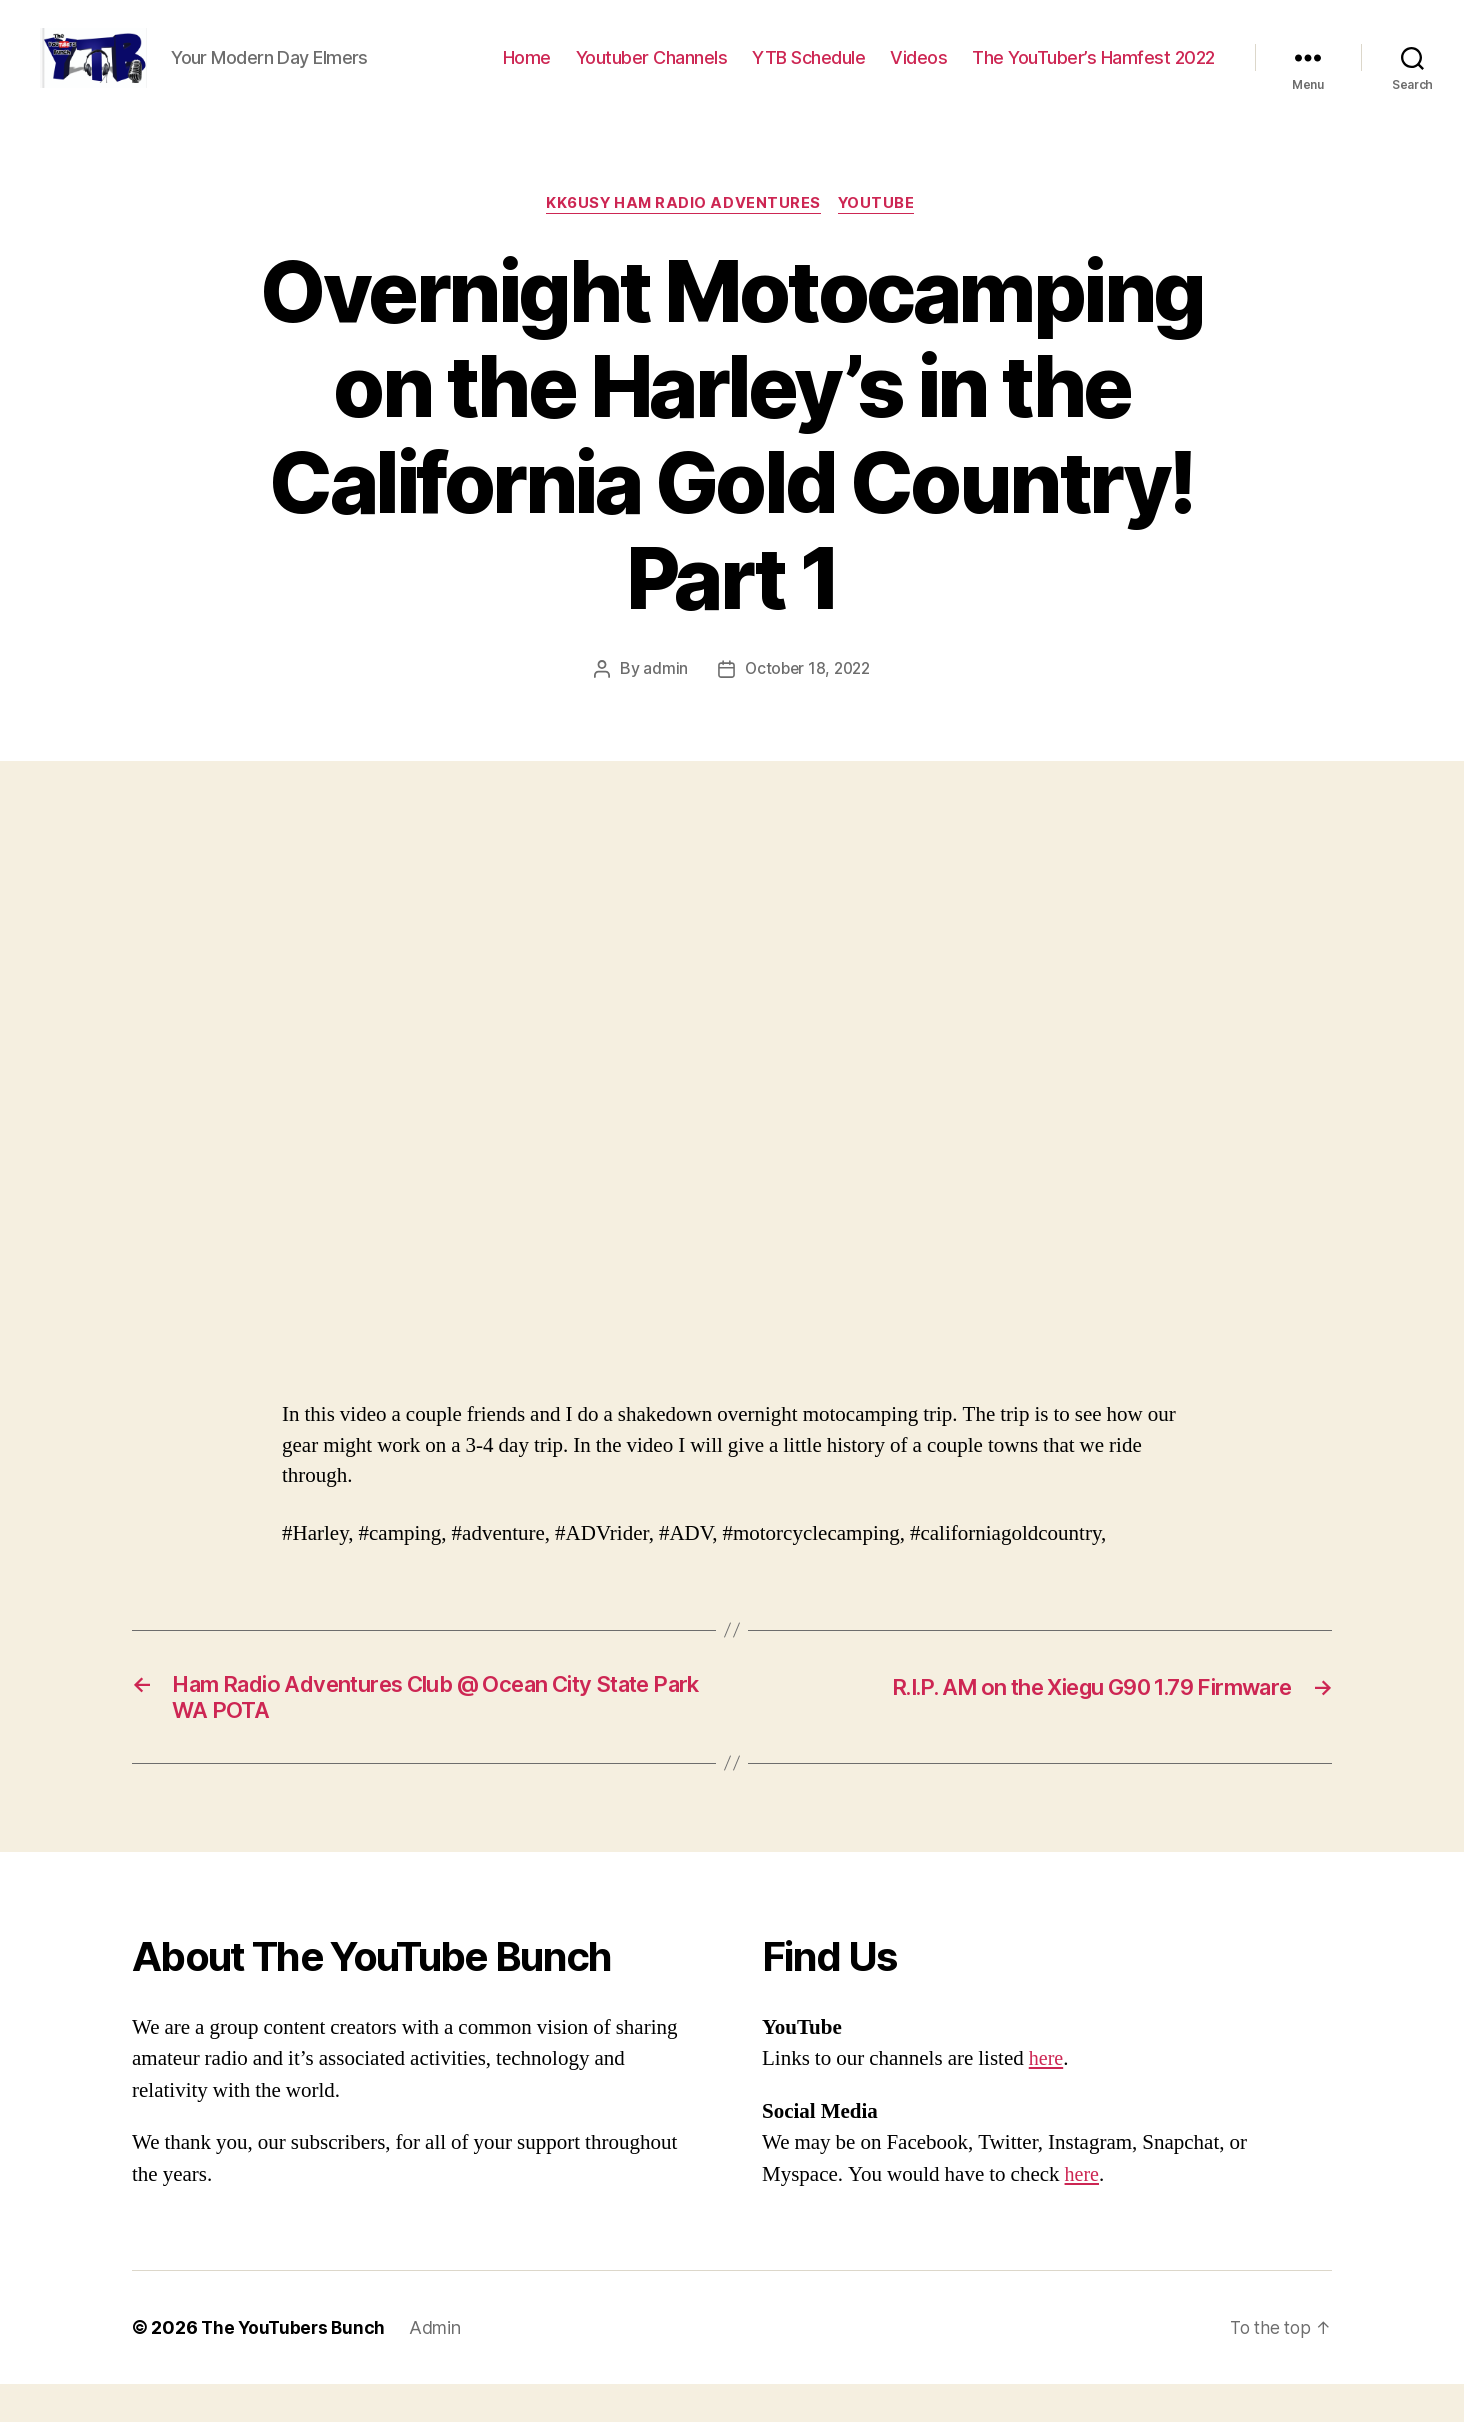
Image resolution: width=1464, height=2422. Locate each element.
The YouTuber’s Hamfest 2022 (1093, 72)
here (1047, 2096)
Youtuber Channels (652, 72)
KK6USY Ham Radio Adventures (683, 235)
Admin (440, 2365)
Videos (918, 72)
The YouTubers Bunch (295, 2365)
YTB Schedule (808, 72)
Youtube (881, 235)
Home (527, 72)
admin (662, 700)
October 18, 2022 (808, 700)
